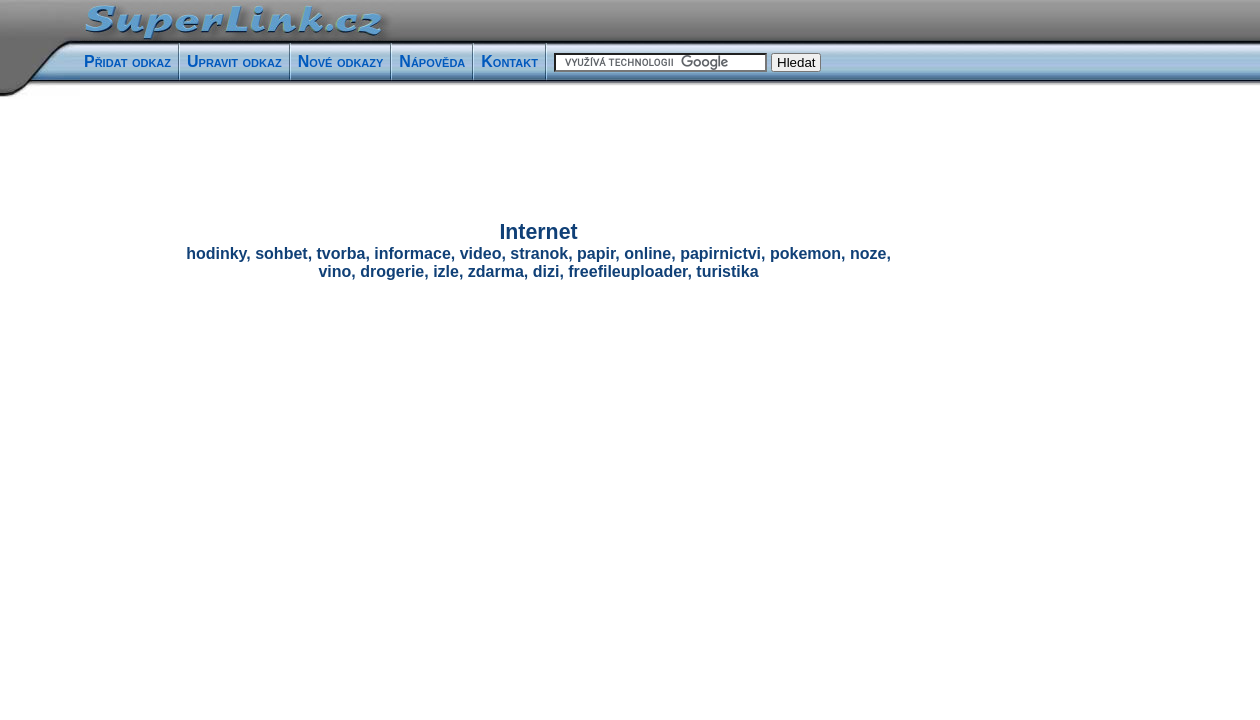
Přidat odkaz (127, 61)
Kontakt (509, 61)
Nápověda (432, 61)
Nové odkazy (341, 61)
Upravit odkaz (234, 61)
